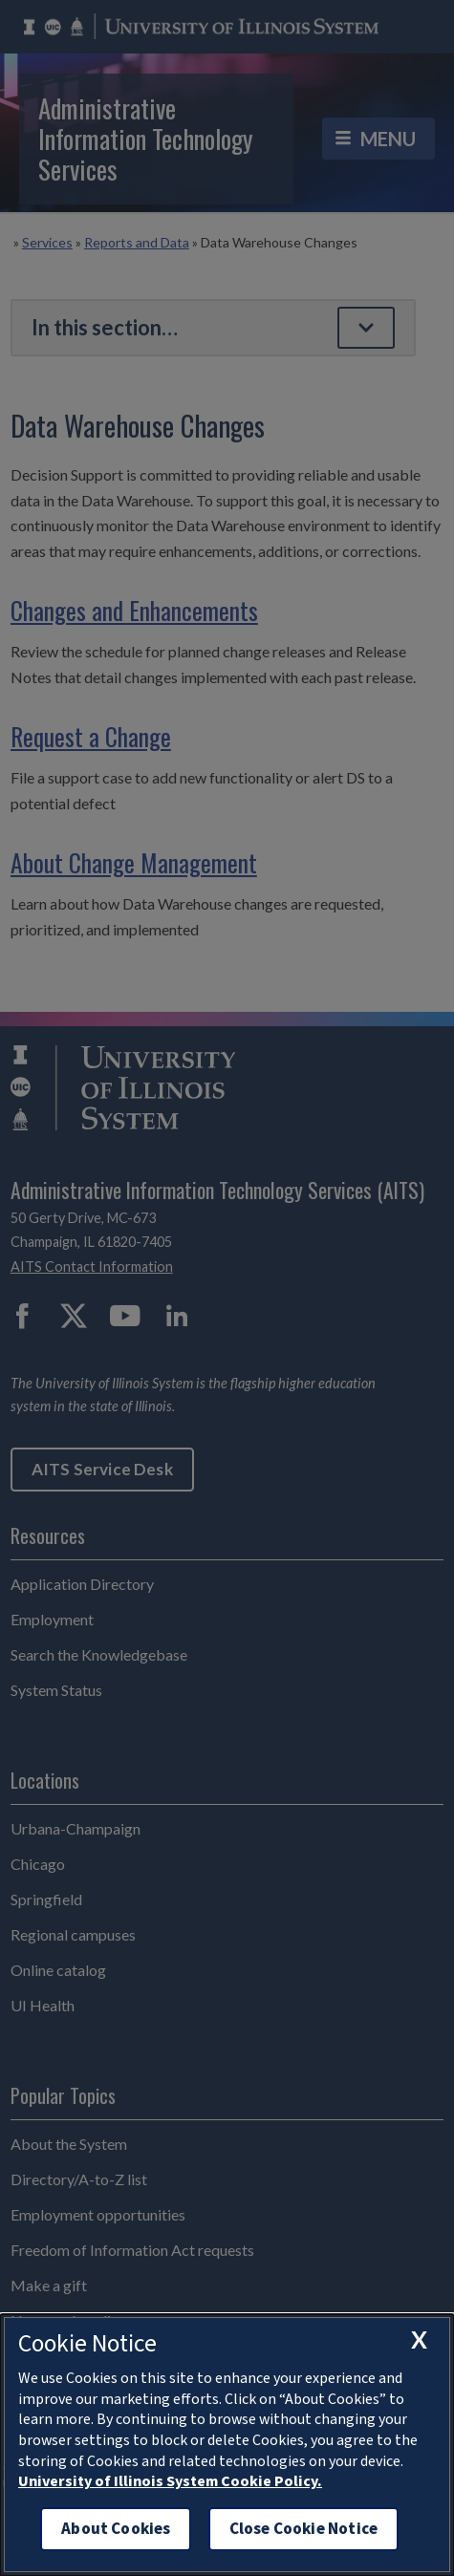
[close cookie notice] (419, 2339)
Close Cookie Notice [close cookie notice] (303, 2529)
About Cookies (115, 2529)
